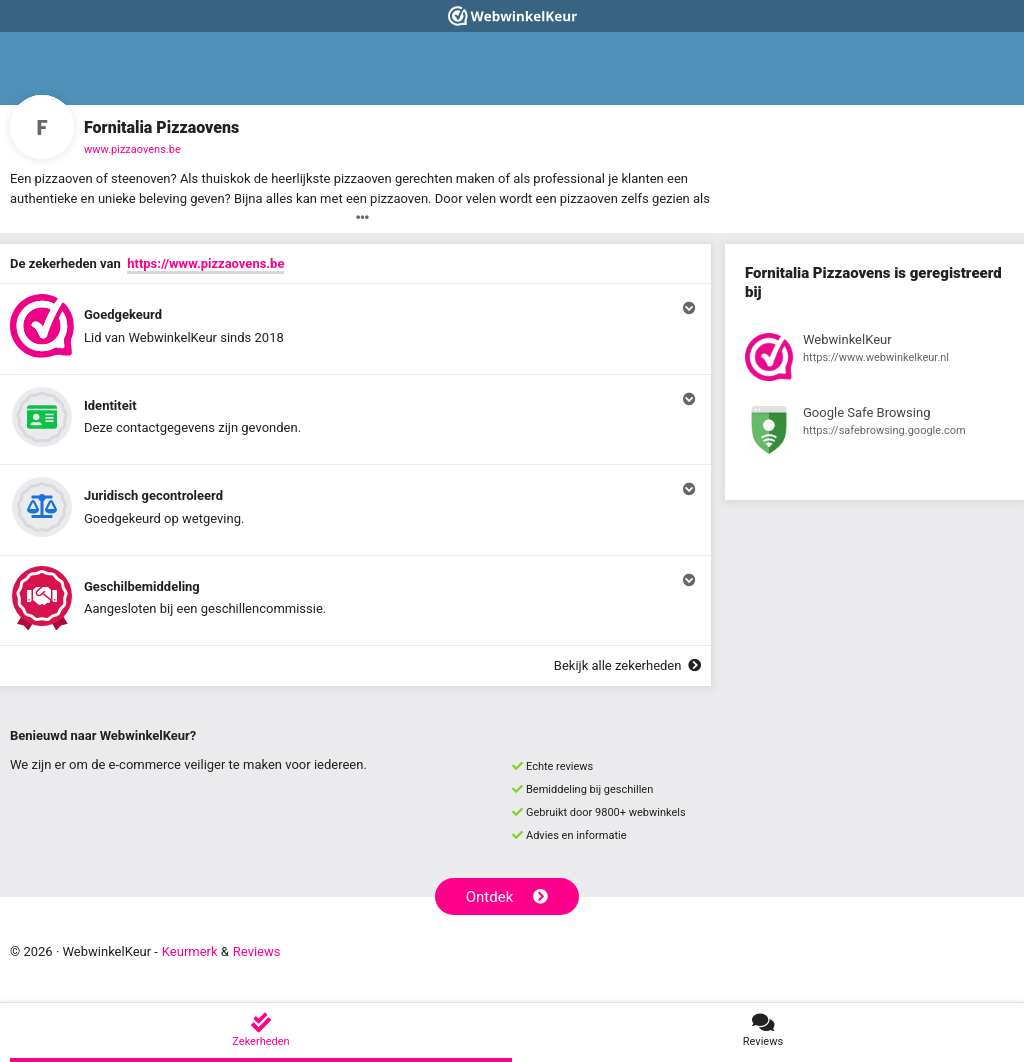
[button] (355, 329)
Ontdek (507, 897)
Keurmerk (190, 951)
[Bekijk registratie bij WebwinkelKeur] (874, 360)
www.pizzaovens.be (132, 149)
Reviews (257, 951)
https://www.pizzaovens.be (205, 263)
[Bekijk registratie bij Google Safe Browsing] (874, 433)
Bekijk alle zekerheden (627, 665)
